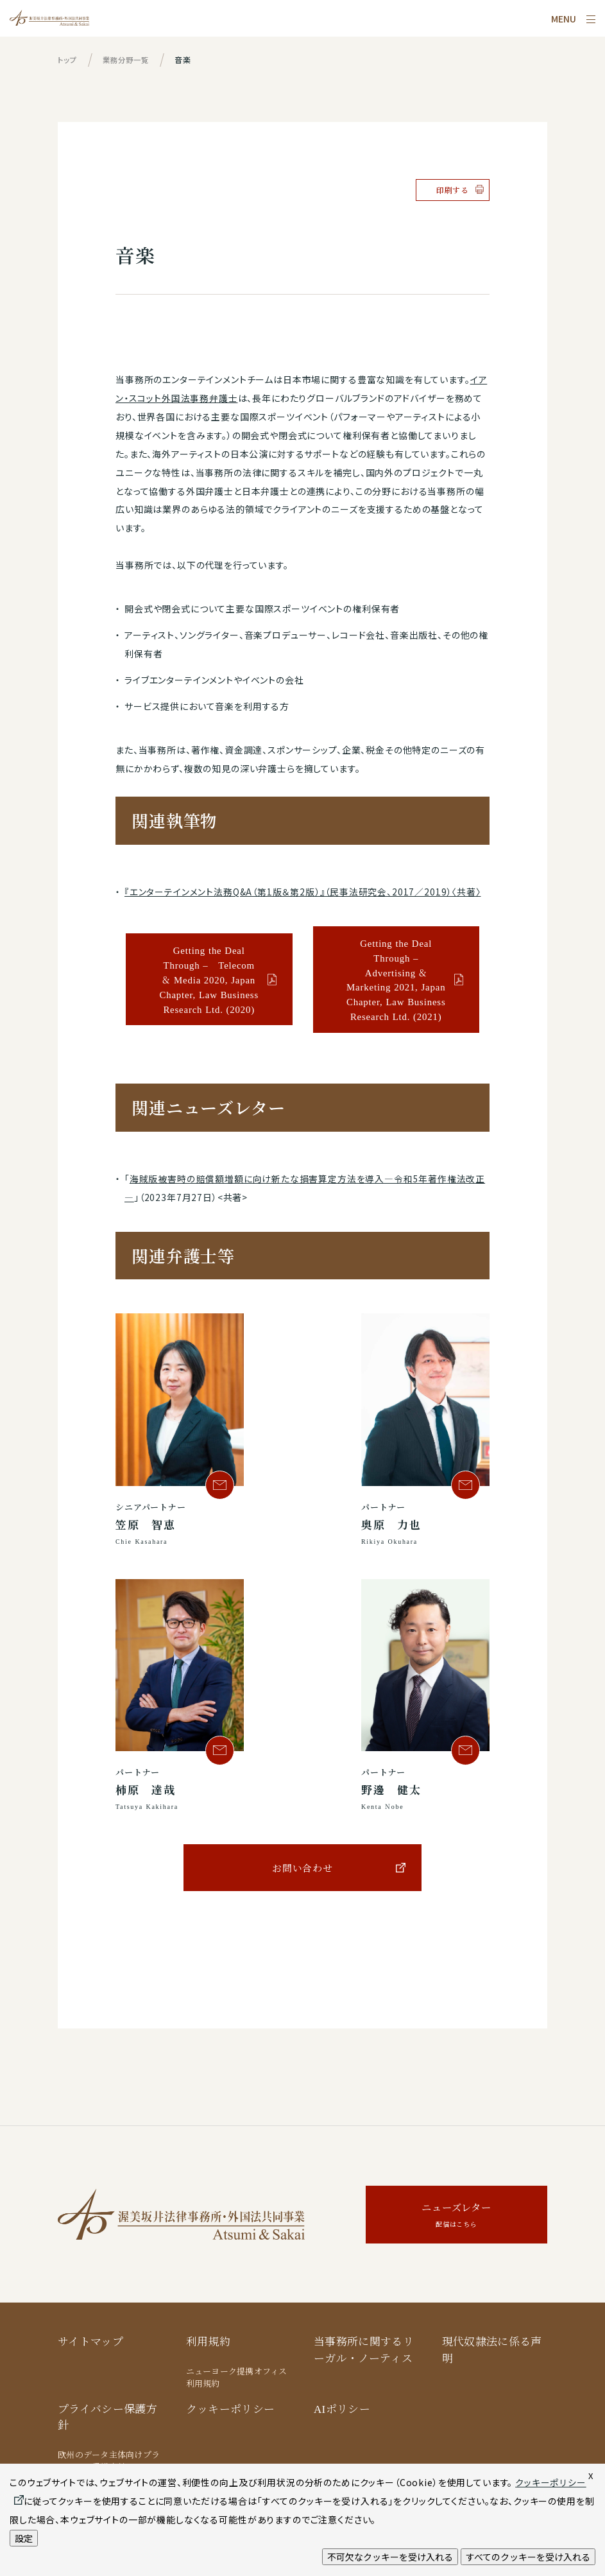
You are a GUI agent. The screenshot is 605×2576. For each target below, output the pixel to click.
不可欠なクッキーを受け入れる (390, 2556)
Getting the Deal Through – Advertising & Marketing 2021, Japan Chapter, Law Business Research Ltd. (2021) (396, 979)
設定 (24, 2538)
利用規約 (208, 2341)
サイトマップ (90, 2341)
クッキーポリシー (230, 2408)
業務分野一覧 (129, 59)
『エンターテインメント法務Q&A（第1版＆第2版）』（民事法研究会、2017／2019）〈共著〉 (302, 891)
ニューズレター (456, 2216)
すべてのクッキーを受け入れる (528, 2556)
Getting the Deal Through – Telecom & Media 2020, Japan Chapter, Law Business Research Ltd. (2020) (209, 979)
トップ (68, 59)
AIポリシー (342, 2408)
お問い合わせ (302, 1867)
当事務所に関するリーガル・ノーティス (364, 2349)
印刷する (452, 189)
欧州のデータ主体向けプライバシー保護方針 (109, 2460)
